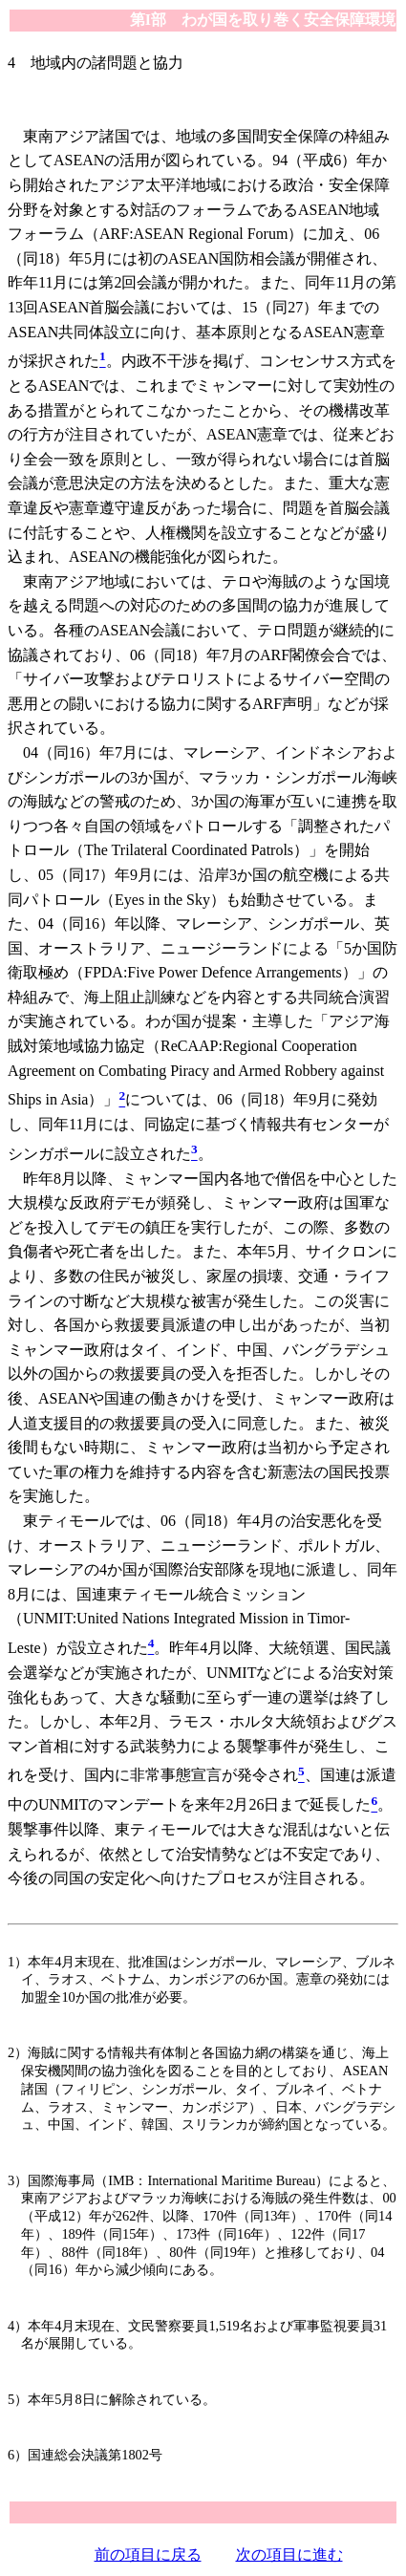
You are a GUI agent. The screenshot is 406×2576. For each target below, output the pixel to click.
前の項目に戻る (148, 2554)
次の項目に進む (289, 2554)
